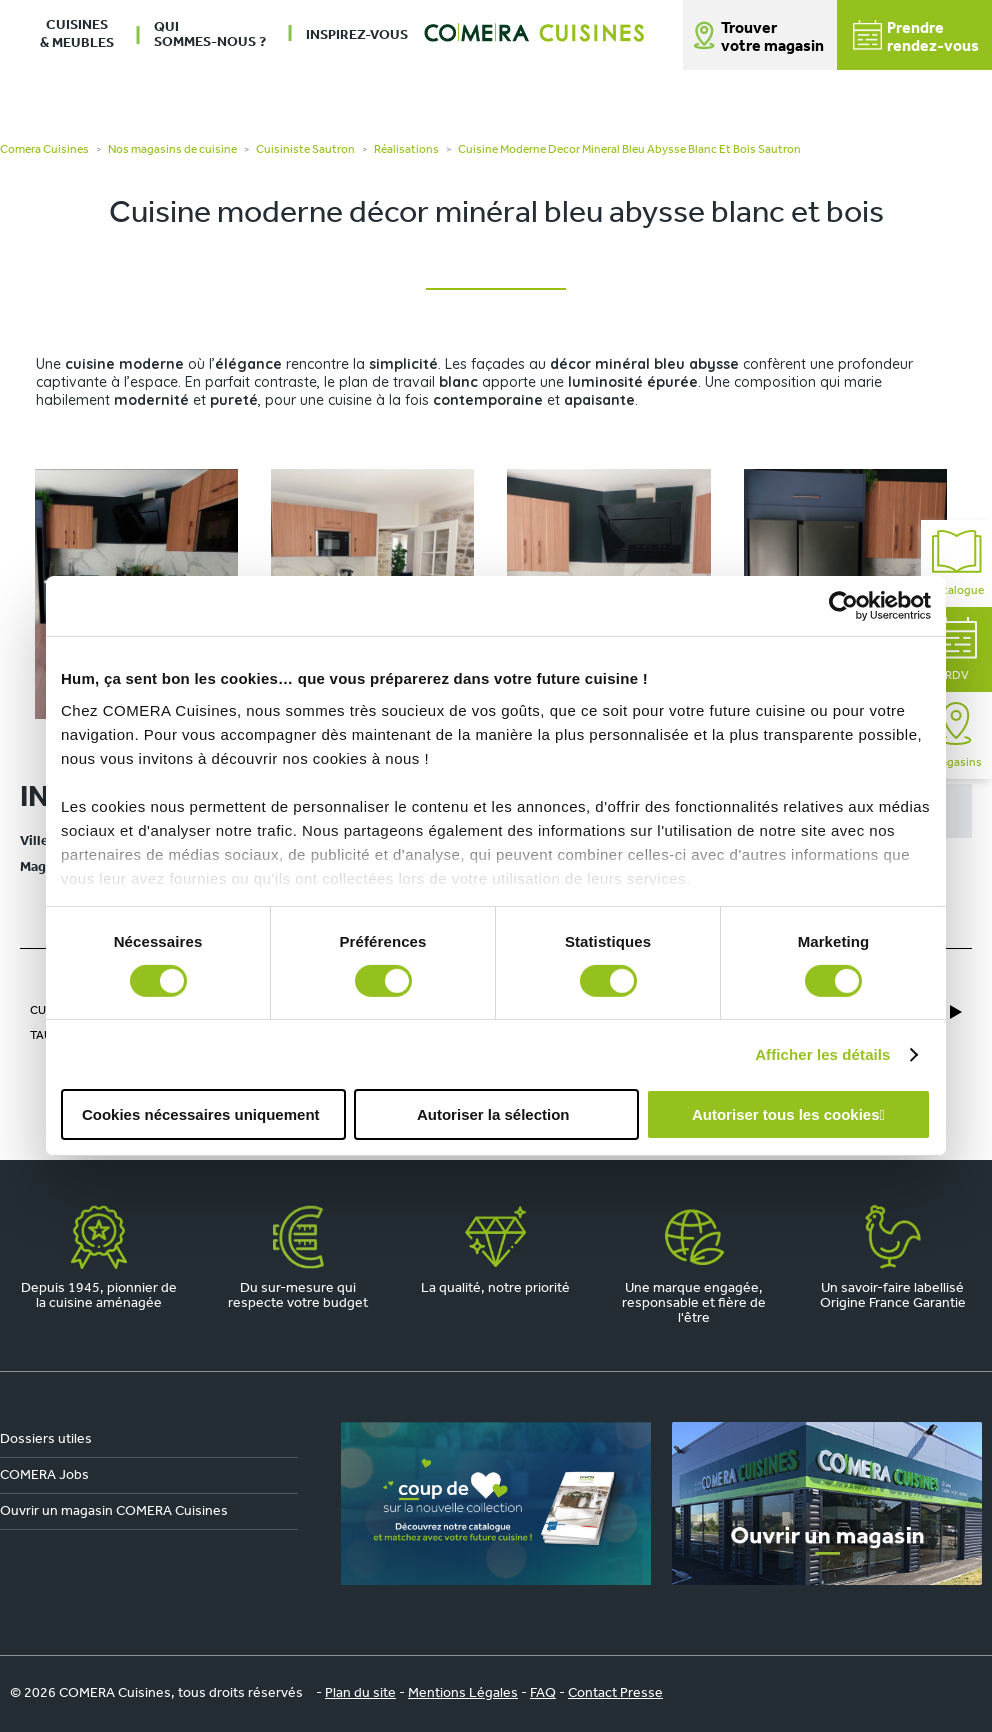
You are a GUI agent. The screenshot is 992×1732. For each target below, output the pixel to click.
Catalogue (956, 563)
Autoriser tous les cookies (786, 1114)
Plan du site (360, 1693)
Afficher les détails (822, 1054)
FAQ (543, 1693)
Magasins (957, 735)
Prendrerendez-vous (916, 37)
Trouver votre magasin (772, 38)
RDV (957, 649)
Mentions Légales (463, 1693)
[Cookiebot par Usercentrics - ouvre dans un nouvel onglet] (843, 606)
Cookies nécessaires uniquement (201, 1114)
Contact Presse (615, 1693)
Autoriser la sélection (493, 1114)
